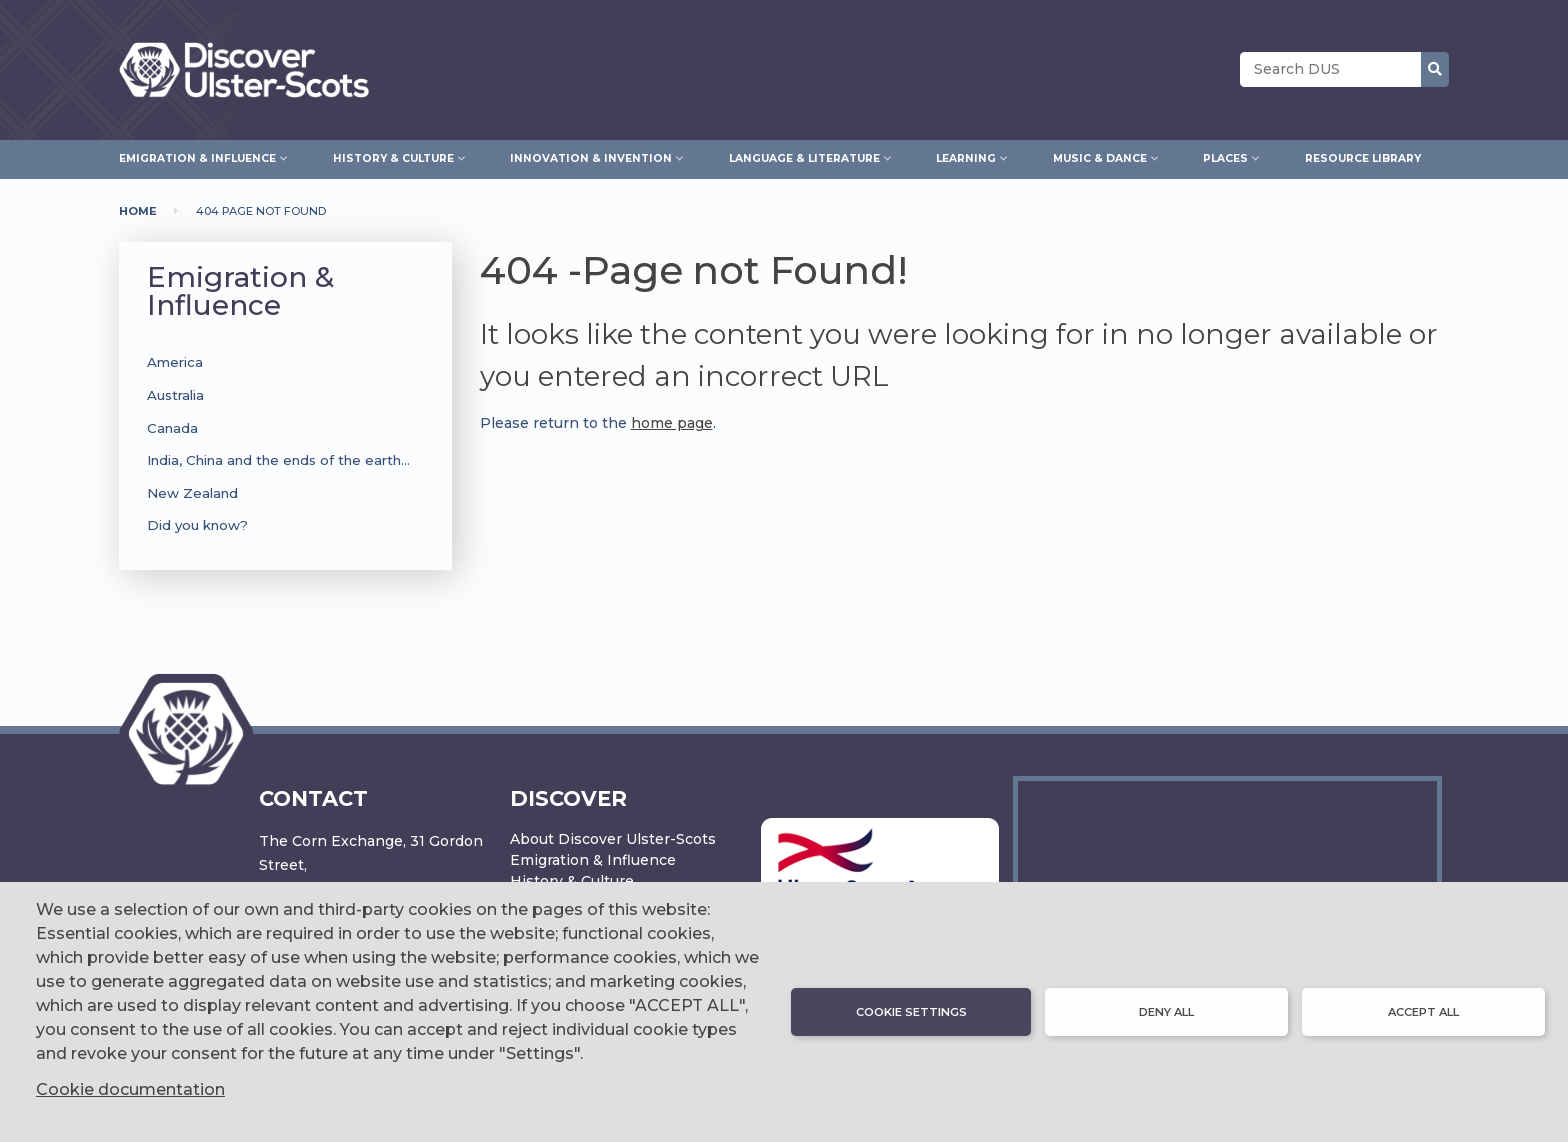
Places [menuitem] (1225, 156)
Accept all (1423, 1012)
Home (138, 211)
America (175, 362)
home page (672, 423)
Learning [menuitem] (966, 156)
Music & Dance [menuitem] (1100, 156)
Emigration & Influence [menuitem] (197, 156)
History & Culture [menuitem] (393, 156)
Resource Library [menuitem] (1363, 158)
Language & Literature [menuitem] (804, 156)
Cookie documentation (130, 1089)
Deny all (1166, 1012)
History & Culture (572, 881)
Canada (172, 428)
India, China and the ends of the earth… (278, 460)
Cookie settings (911, 1012)
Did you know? (197, 525)
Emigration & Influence (240, 291)
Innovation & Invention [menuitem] (591, 156)
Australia (175, 395)
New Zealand (192, 493)
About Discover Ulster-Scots (613, 839)
